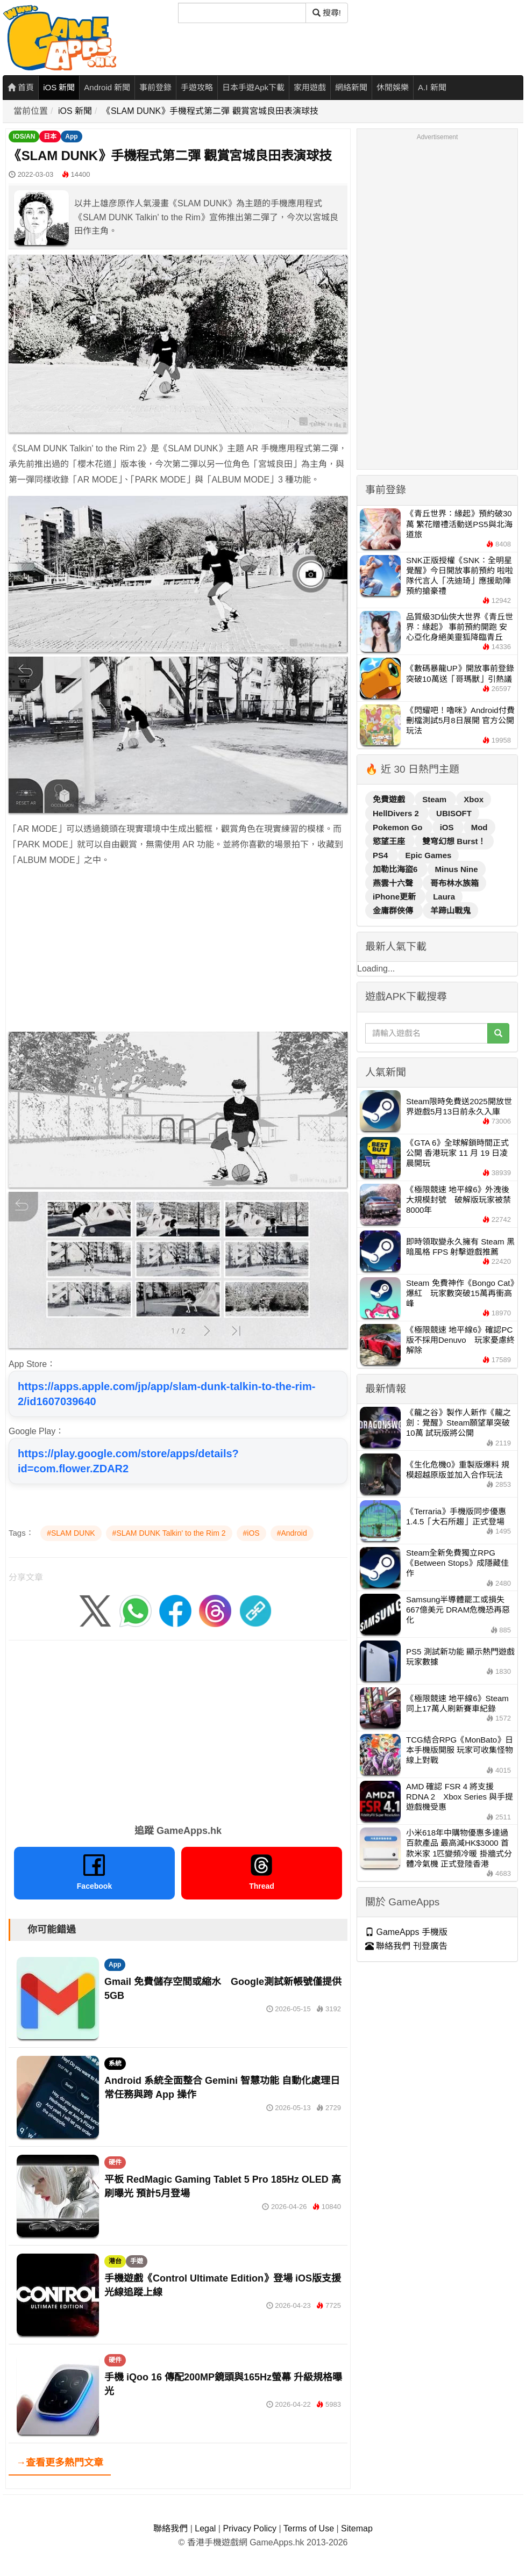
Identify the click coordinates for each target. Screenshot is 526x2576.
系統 (115, 2063)
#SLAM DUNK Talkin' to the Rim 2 (169, 1533)
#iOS (251, 1533)
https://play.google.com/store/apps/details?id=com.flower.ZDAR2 (128, 1461)
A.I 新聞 (432, 87)
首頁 (21, 87)
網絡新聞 (351, 87)
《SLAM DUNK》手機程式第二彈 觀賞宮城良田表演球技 (210, 111)
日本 (50, 136)
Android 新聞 (107, 87)
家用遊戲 (310, 87)
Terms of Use (308, 2528)
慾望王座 (390, 841)
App (71, 136)
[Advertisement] (178, 952)
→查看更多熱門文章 (59, 2462)
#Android (292, 1533)
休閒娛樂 (392, 87)
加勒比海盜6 (396, 869)
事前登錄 (155, 87)
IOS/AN (24, 136)
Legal (205, 2528)
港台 (115, 2261)
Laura (444, 896)
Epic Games (429, 855)
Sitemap (357, 2528)
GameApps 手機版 (406, 1932)
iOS (448, 827)
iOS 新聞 (59, 87)
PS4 (381, 855)
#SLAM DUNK (71, 1533)
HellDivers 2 (397, 813)
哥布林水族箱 (454, 883)
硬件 (115, 2162)
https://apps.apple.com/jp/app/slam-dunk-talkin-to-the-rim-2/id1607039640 (166, 1393)
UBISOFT (454, 813)
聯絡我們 (170, 2528)
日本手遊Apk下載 (253, 87)
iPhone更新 (395, 896)
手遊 (136, 2261)
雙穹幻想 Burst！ (454, 841)
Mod (479, 827)
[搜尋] (242, 13)
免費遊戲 (390, 799)
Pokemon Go (399, 827)
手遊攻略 (197, 87)
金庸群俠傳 (394, 910)
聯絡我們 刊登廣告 (406, 1946)
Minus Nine (456, 869)
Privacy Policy (249, 2528)
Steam (435, 799)
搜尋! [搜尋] (326, 12)
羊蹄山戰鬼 (450, 910)
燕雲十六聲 (394, 883)
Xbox (474, 799)
